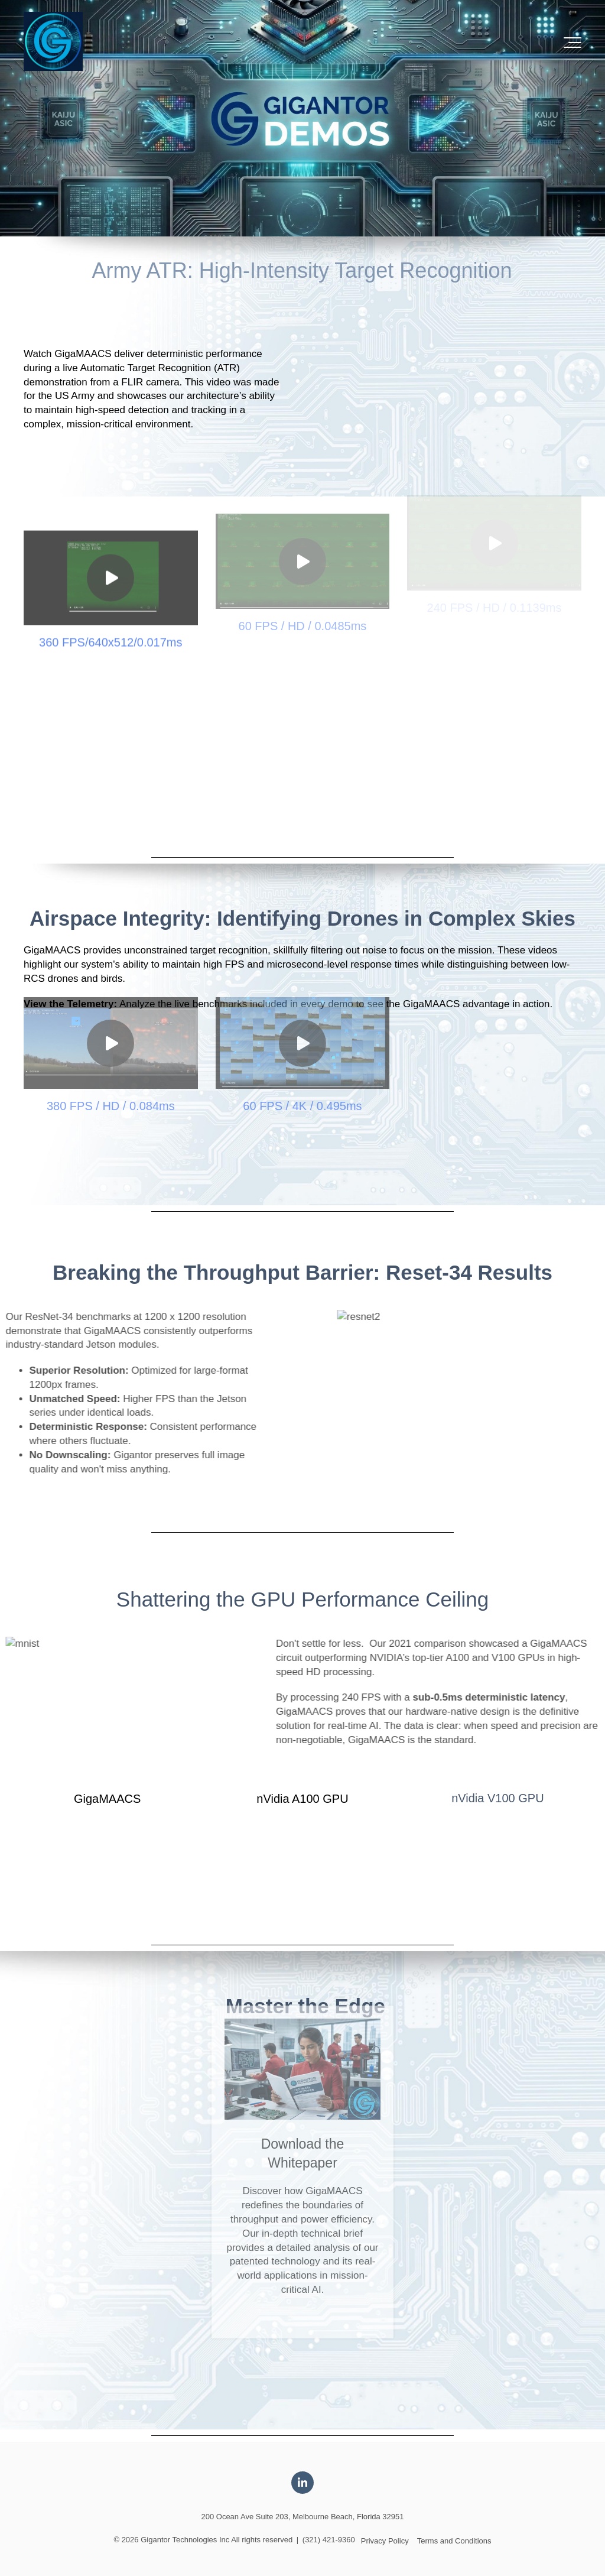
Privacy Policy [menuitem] (385, 2540)
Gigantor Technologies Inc (185, 2539)
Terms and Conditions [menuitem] (454, 2540)
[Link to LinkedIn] (302, 2482)
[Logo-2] (53, 42)
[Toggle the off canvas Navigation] (572, 42)
